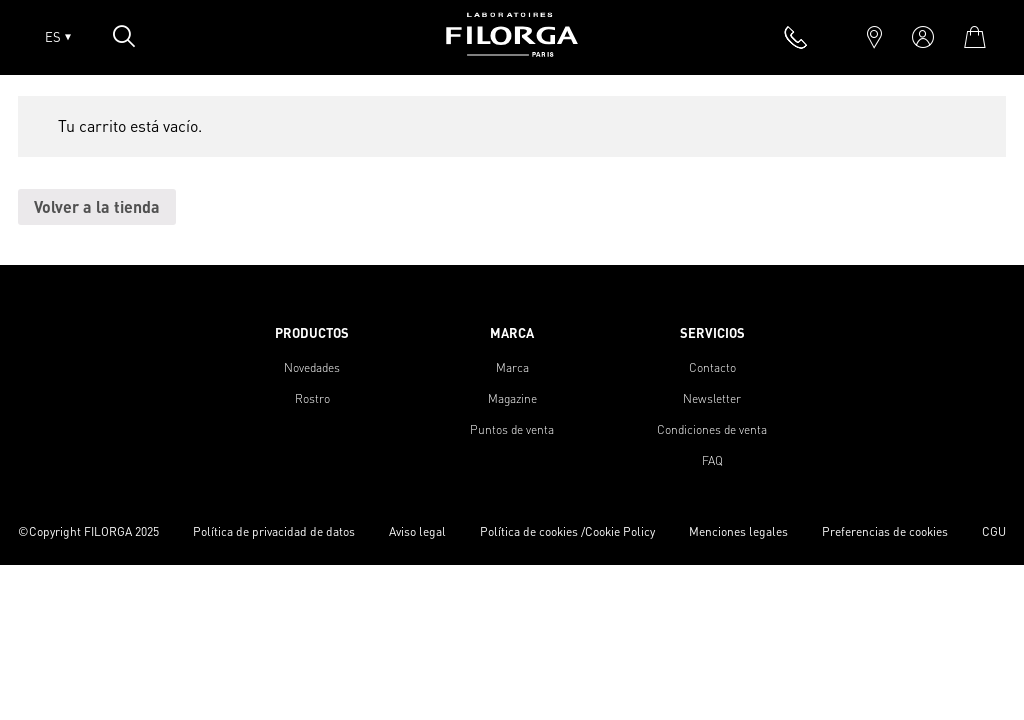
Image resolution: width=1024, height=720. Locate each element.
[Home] (512, 50)
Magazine (512, 398)
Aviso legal (417, 531)
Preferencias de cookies (885, 531)
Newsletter (712, 398)
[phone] (796, 37)
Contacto (712, 367)
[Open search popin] (124, 36)
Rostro (312, 398)
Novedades (312, 367)
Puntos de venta (512, 429)
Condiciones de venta (712, 429)
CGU (994, 531)
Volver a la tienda (97, 206)
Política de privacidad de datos (274, 531)
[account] (923, 37)
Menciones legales (738, 531)
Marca (512, 367)
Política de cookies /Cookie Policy (567, 531)
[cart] (974, 37)
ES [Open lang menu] (58, 37)
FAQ (712, 460)
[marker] (874, 37)
